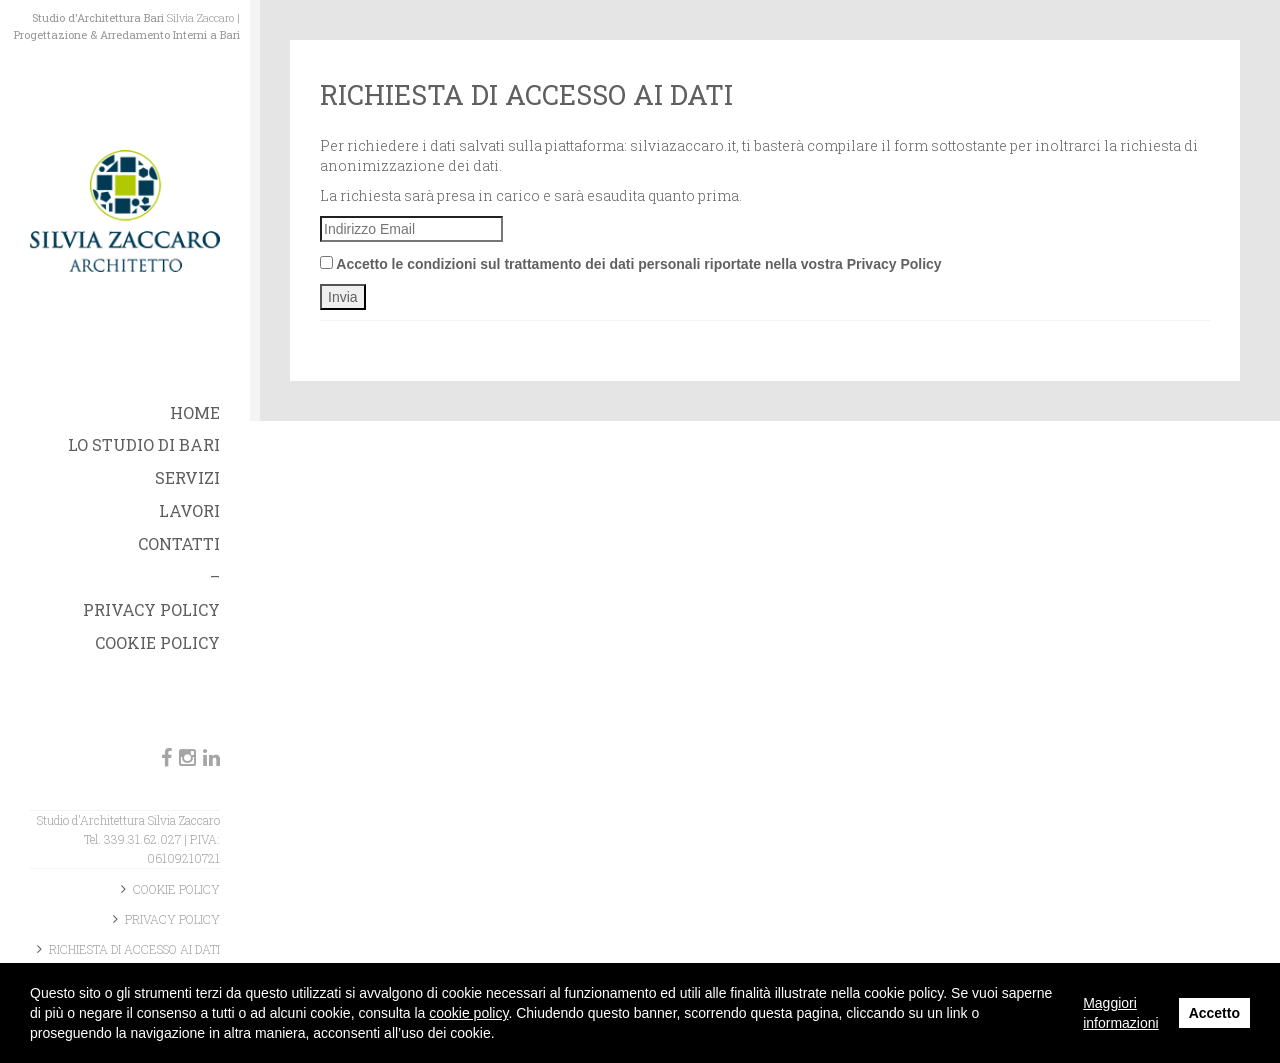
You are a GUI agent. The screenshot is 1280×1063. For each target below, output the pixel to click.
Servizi (187, 477)
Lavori (189, 510)
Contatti (179, 543)
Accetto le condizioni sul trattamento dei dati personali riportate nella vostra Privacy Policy (631, 264)
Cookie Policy (157, 642)
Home (195, 412)
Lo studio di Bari (144, 444)
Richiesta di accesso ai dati (134, 949)
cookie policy (468, 1013)
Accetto (1214, 1013)
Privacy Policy (151, 609)
